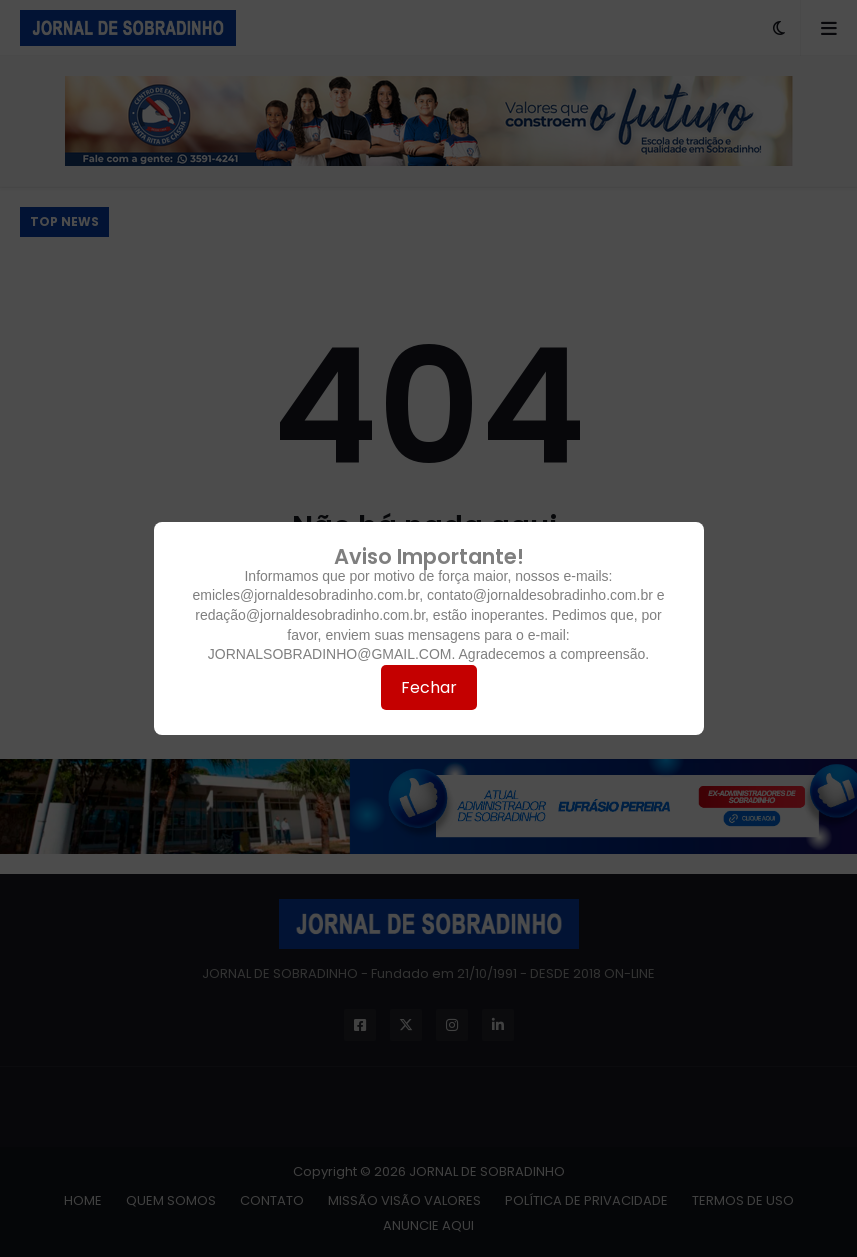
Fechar (429, 687)
